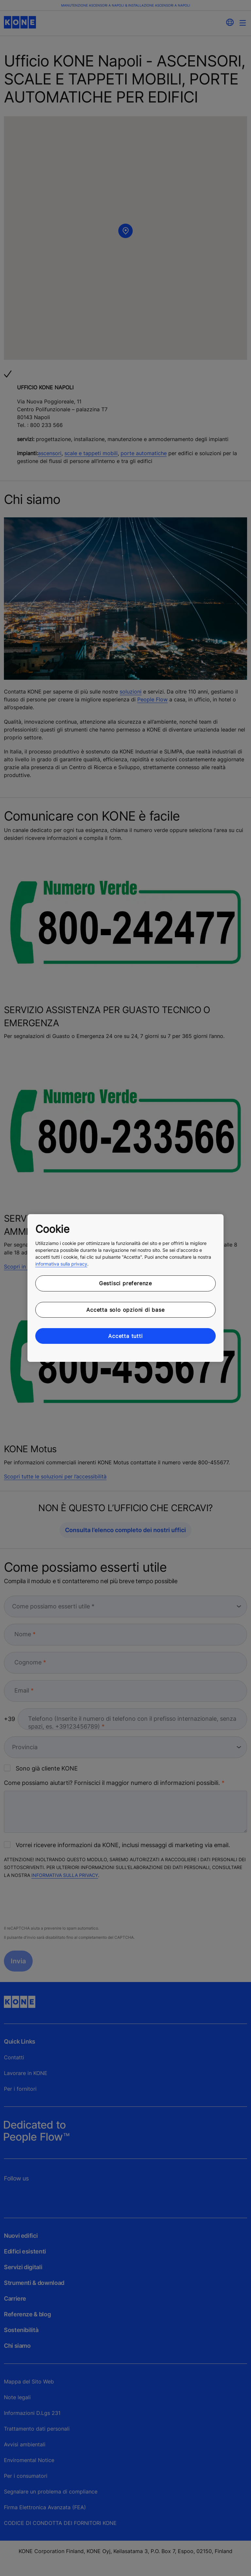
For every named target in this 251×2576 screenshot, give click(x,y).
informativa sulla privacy (61, 1264)
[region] (125, 1288)
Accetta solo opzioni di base (125, 1310)
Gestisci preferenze (125, 1283)
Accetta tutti (125, 1336)
